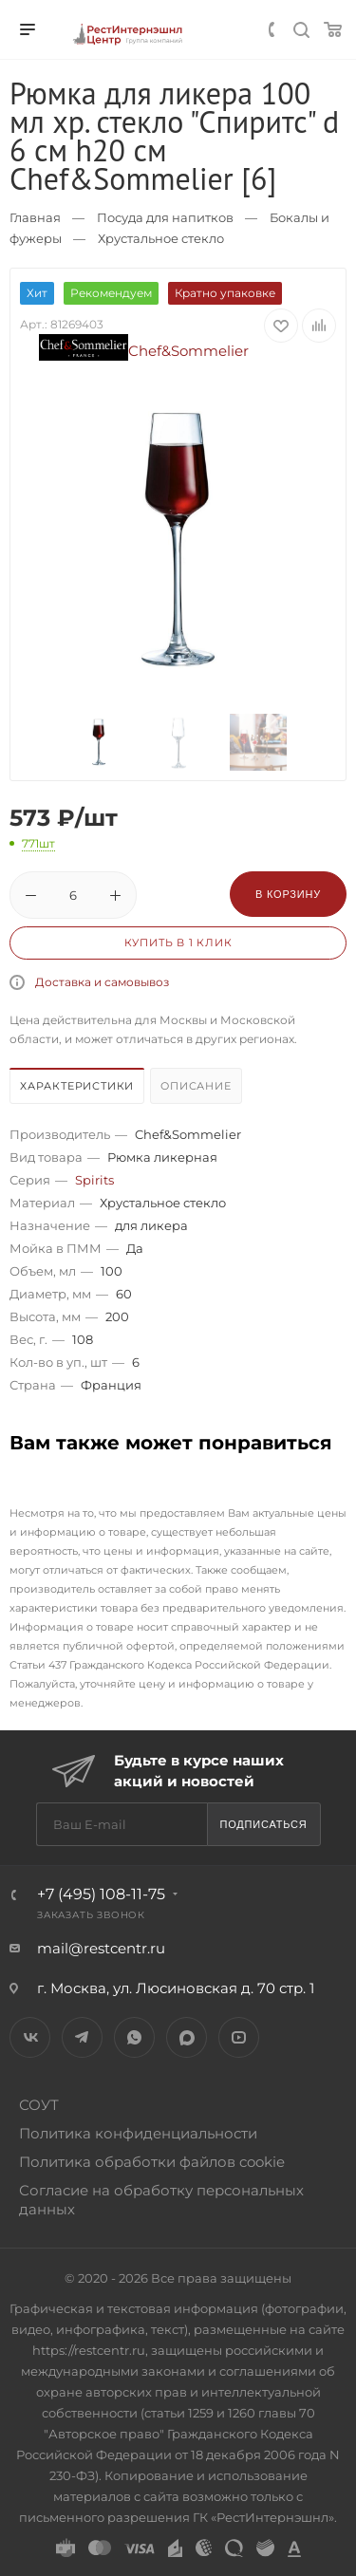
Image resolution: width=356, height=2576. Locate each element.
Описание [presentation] (195, 1085)
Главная (35, 217)
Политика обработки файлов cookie (152, 2162)
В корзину (288, 894)
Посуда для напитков (165, 217)
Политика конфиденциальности (138, 2133)
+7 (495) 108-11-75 (101, 1894)
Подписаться (263, 1824)
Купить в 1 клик (178, 942)
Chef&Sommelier (144, 351)
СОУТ (39, 2105)
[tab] (77, 1088)
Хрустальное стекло (161, 238)
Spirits (94, 1179)
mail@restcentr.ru (101, 1948)
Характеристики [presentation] (77, 1085)
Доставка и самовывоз (102, 982)
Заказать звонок (91, 1915)
